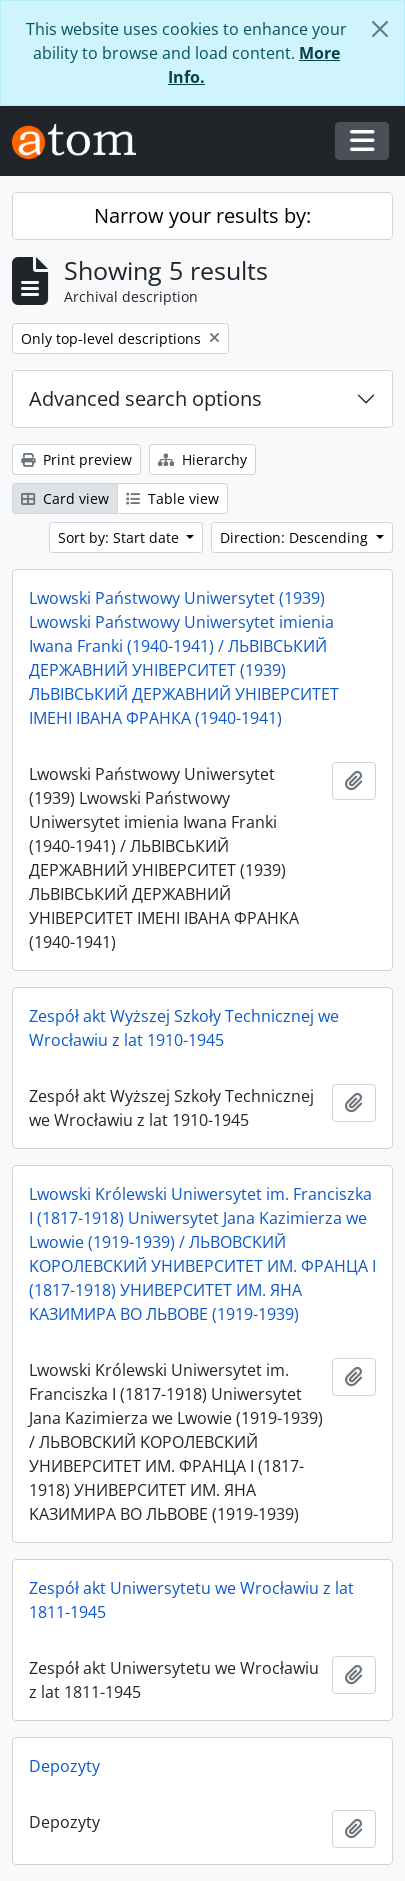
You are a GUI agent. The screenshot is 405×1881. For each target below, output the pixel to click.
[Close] (380, 29)
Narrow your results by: (202, 215)
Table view (172, 498)
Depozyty (64, 1766)
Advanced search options (145, 398)
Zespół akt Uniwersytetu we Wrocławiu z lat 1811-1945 (191, 1600)
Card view (65, 498)
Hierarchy (202, 459)
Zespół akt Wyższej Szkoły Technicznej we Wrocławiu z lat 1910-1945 (184, 1028)
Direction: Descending (296, 537)
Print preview (76, 459)
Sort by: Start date (120, 537)
